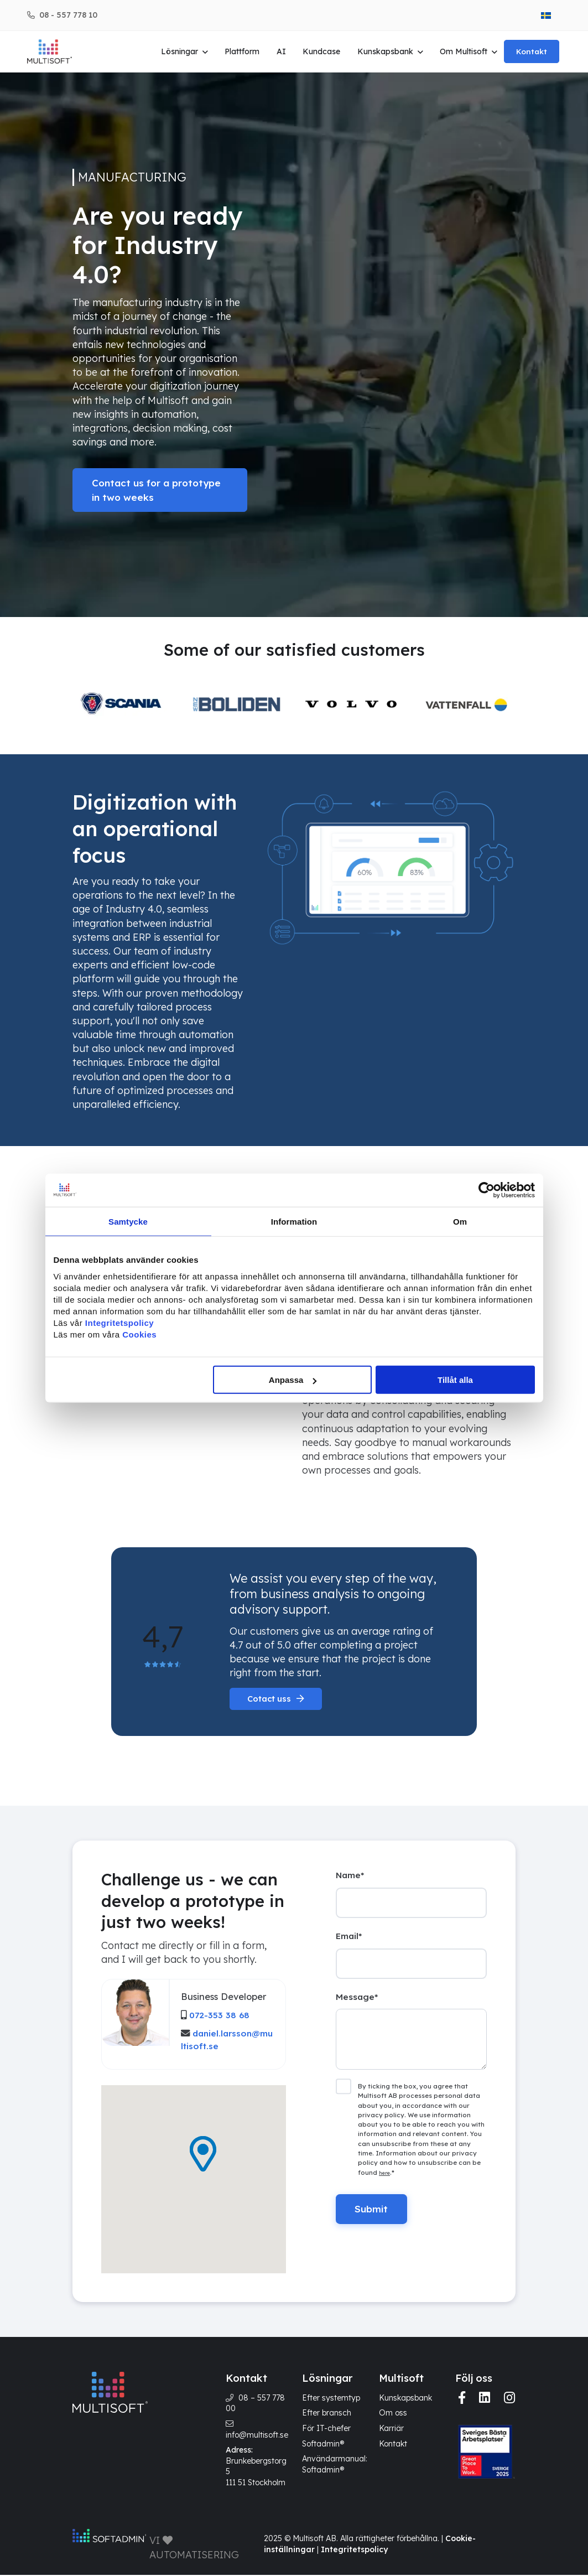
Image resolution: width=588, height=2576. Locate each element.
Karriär (391, 2429)
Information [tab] (294, 1221)
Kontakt (533, 50)
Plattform (243, 51)
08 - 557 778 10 (68, 15)
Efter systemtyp (331, 2399)
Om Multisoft (465, 51)
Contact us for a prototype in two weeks (152, 490)
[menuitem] (545, 15)
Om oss (393, 2414)
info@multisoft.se (257, 2435)
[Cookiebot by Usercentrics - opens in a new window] (486, 1189)
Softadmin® (323, 2444)
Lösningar (180, 51)
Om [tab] (460, 1221)
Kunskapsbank (386, 51)
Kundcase (323, 51)
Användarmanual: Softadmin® (334, 2465)
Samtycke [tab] (128, 1221)
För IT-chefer (326, 2429)
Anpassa (293, 1380)
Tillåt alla (455, 1380)
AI (282, 51)
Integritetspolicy (354, 2551)
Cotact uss (270, 1699)
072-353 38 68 (219, 2015)
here (384, 2178)
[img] (461, 2399)
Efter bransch (326, 2414)
